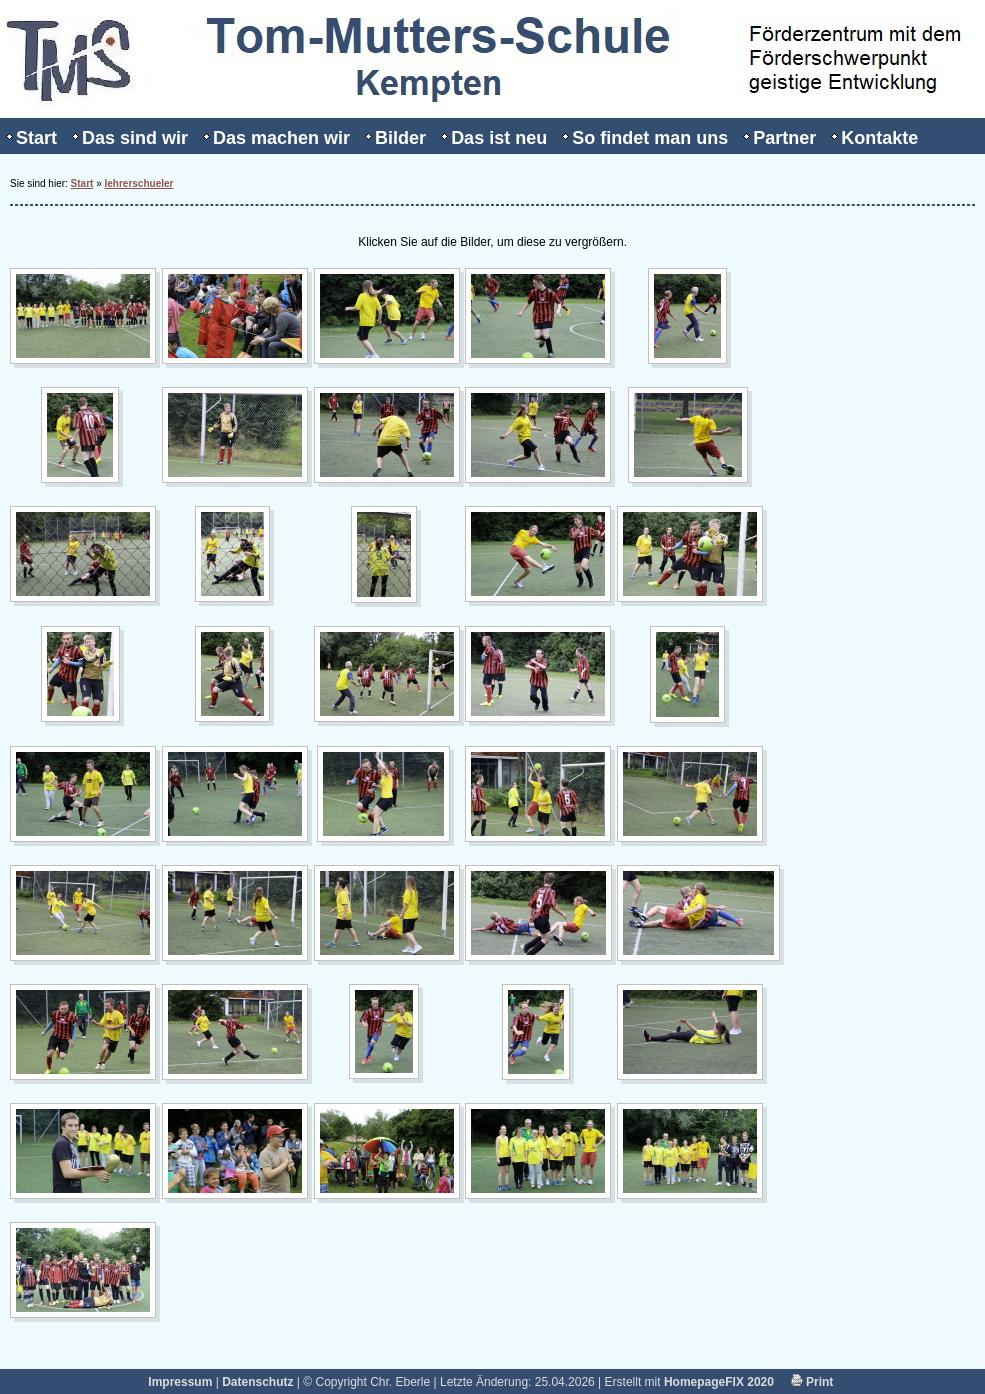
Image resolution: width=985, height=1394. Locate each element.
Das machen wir (281, 138)
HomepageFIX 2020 (719, 1382)
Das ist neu (499, 138)
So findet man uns (650, 138)
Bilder (400, 138)
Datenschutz (257, 1382)
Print (812, 1382)
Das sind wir (135, 138)
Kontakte (879, 138)
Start (36, 138)
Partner (784, 138)
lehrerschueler (139, 183)
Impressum (180, 1382)
